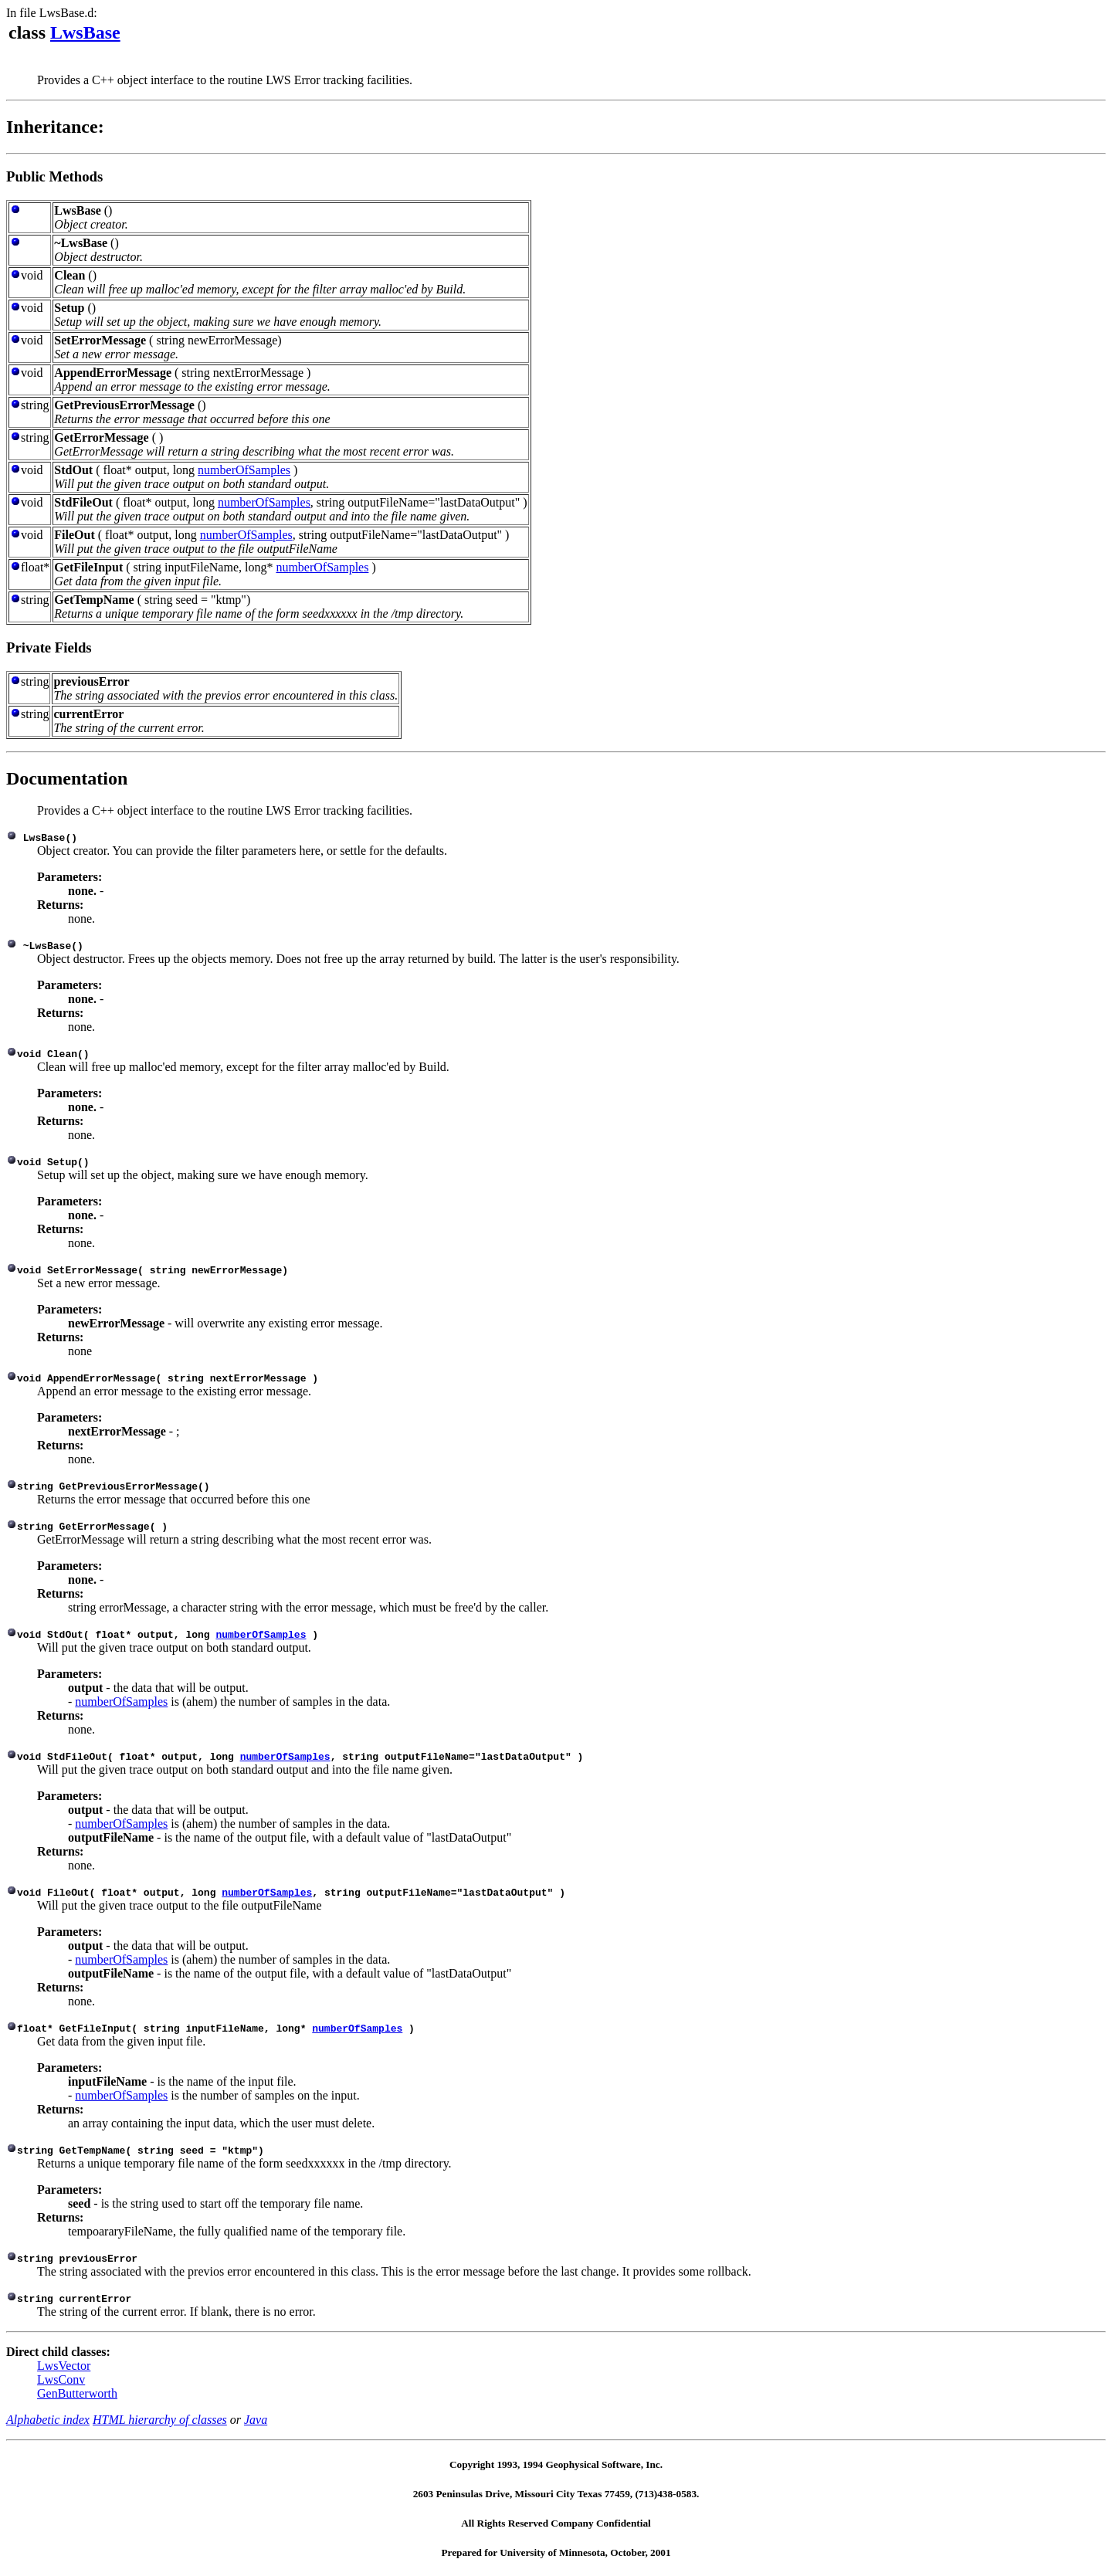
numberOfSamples (244, 469)
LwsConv (61, 2379)
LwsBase (85, 32)
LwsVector (63, 2365)
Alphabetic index (48, 2419)
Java (255, 2419)
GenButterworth (77, 2393)
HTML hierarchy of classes (160, 2419)
